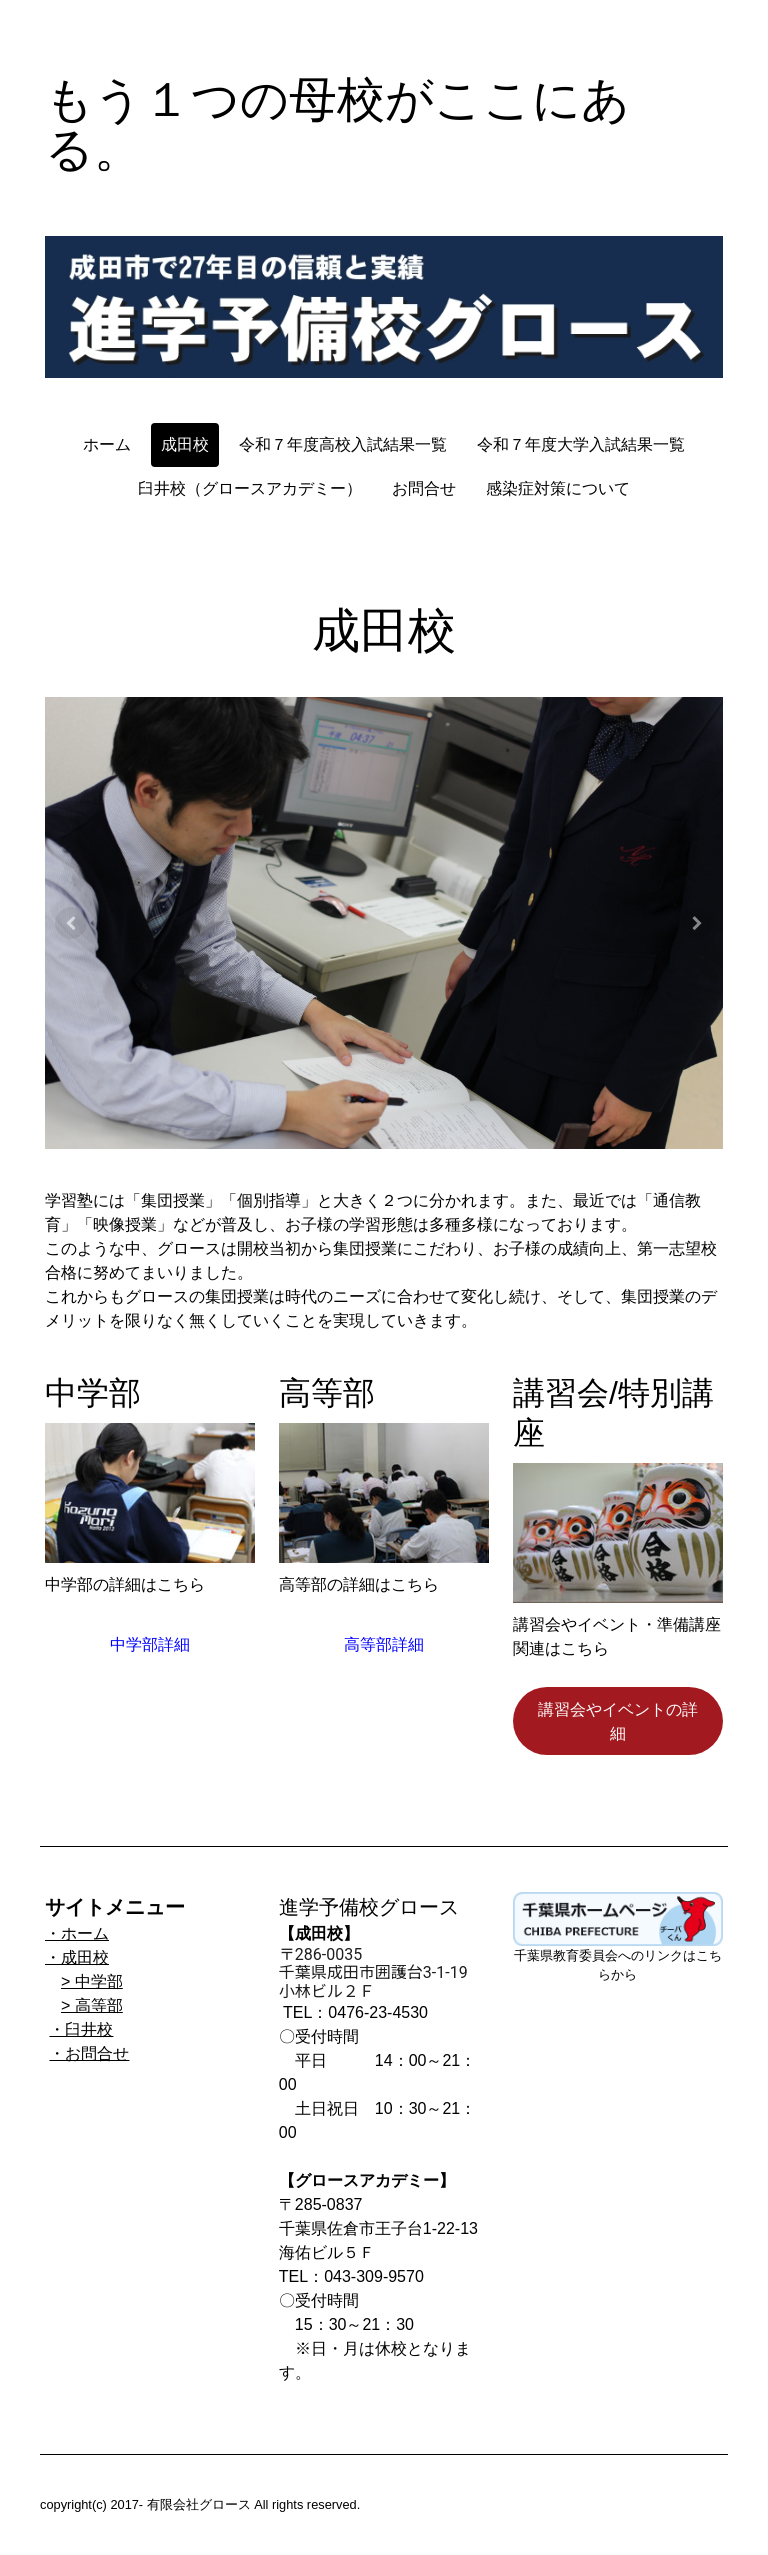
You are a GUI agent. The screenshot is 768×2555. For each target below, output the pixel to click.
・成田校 (77, 1957)
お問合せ (424, 488)
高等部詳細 (384, 1644)
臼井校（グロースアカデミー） (250, 488)
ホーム (107, 444)
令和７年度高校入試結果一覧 (343, 444)
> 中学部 (92, 1981)
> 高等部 (92, 2005)
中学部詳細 (150, 1644)
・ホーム (77, 1933)
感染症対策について (558, 488)
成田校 (185, 444)
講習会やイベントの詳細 (618, 1721)
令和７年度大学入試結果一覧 (581, 444)
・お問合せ (89, 2053)
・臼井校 (81, 2029)
